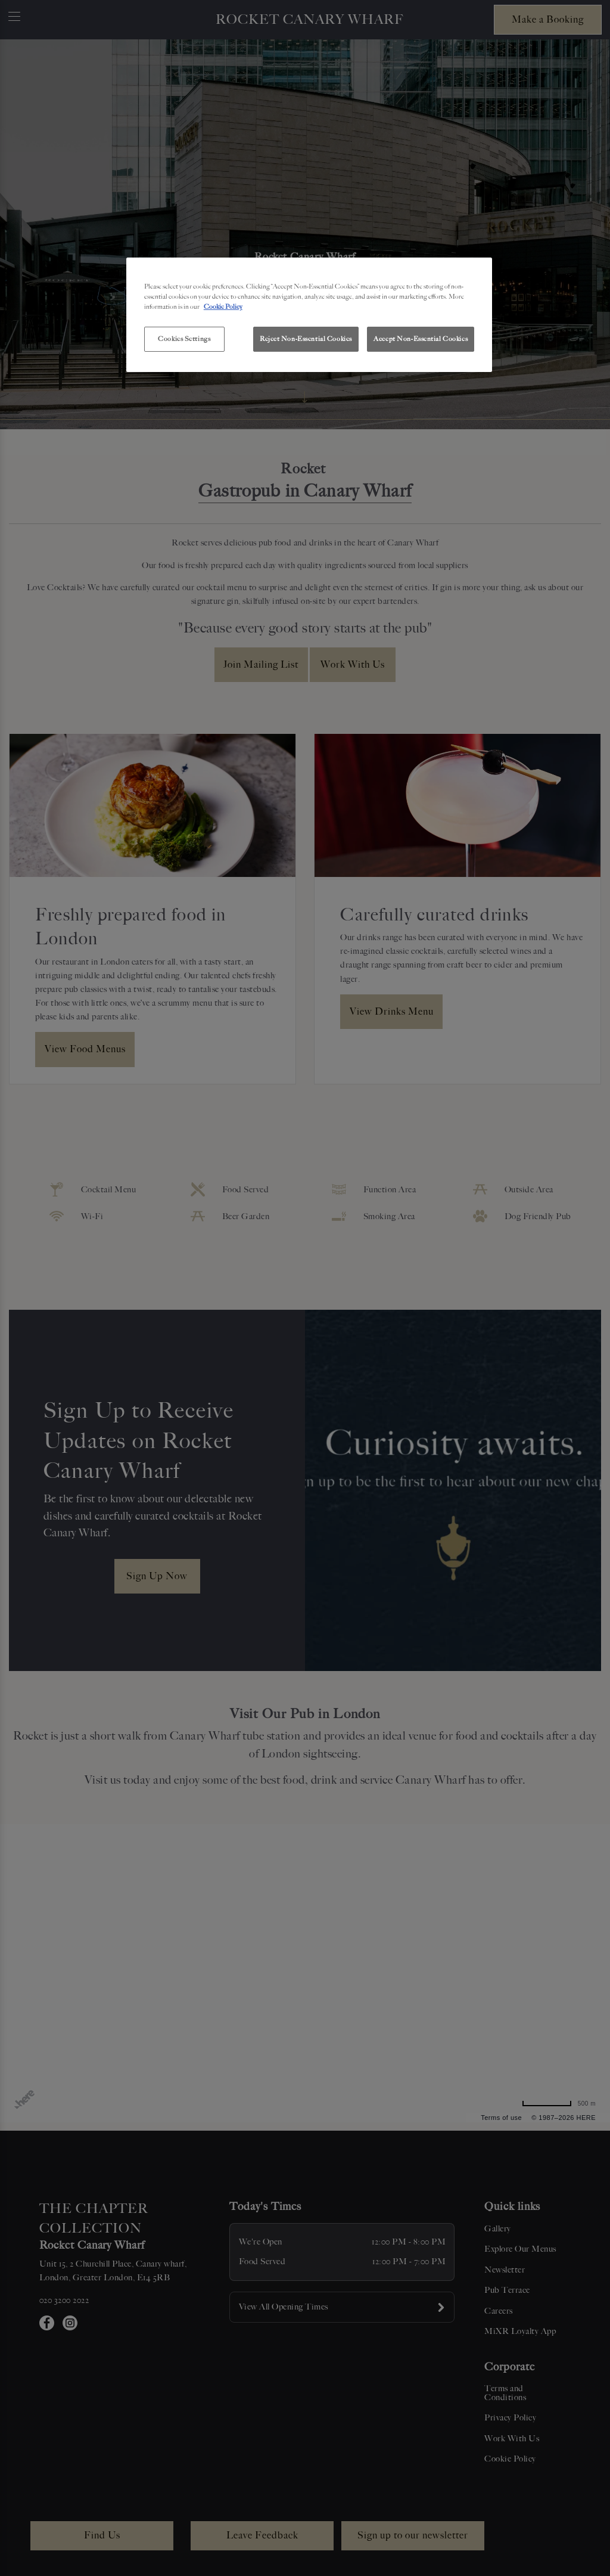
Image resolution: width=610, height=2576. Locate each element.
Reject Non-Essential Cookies (306, 338)
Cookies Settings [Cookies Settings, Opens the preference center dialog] (184, 338)
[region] (309, 315)
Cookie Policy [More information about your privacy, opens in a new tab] (223, 306)
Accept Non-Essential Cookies (421, 338)
